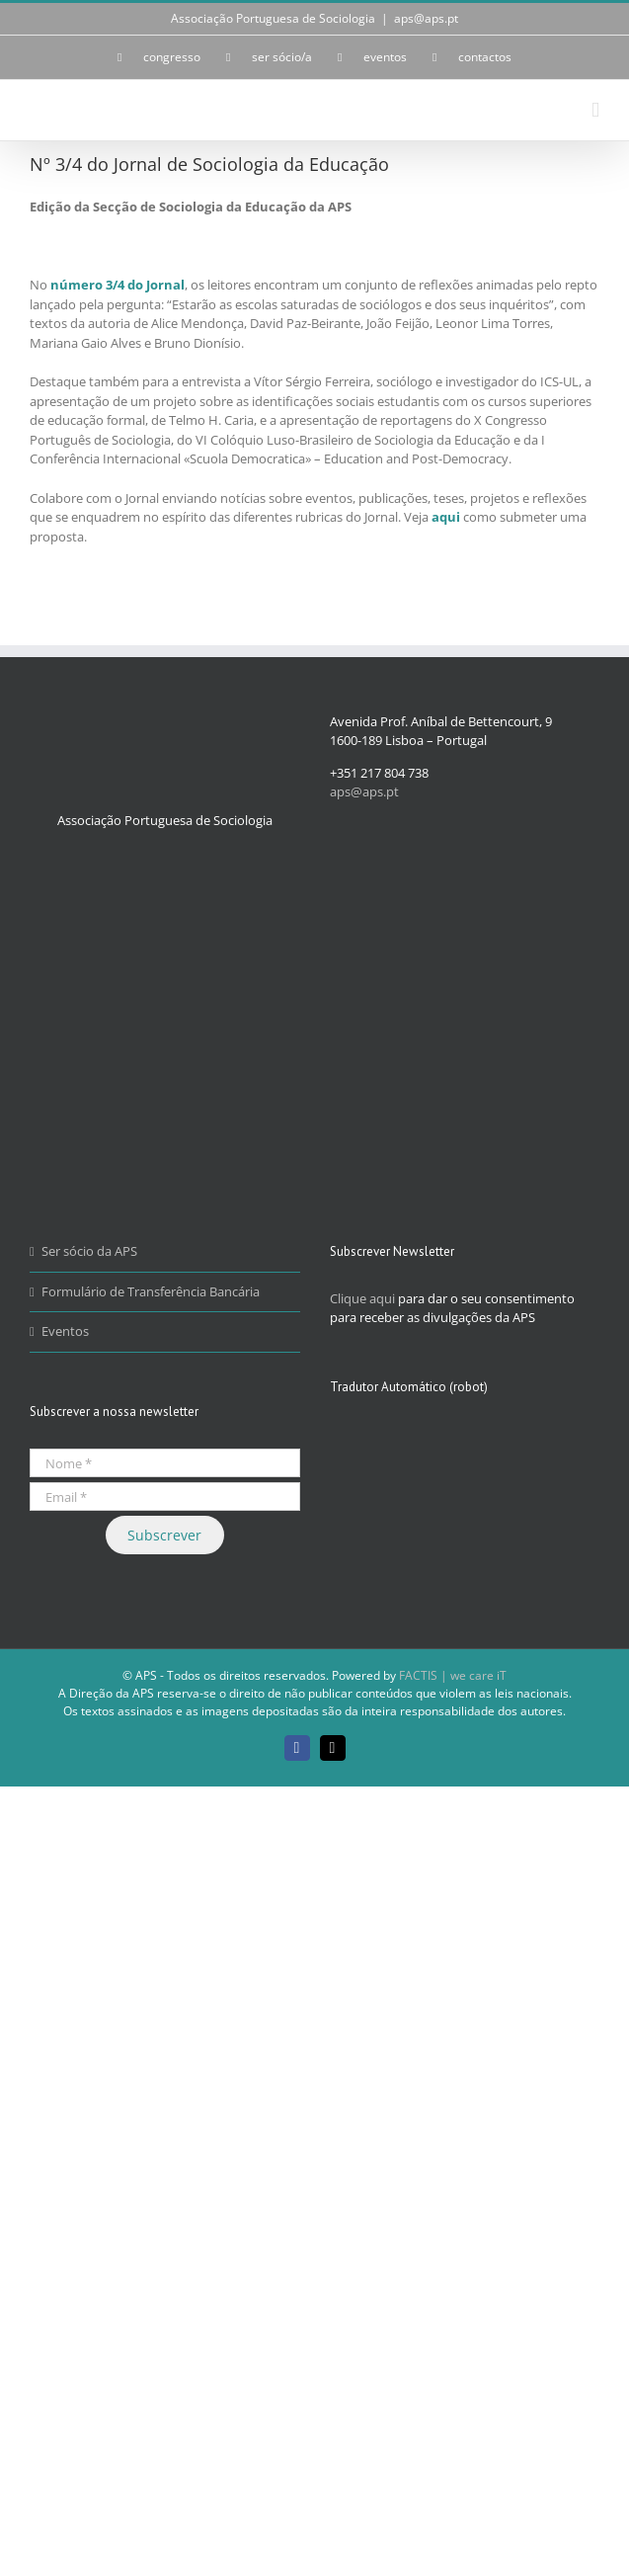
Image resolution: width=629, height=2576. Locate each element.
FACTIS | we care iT (453, 1675)
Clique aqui (362, 1298)
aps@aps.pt (426, 18)
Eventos (65, 1331)
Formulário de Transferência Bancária (150, 1291)
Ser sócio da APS (89, 1251)
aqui (446, 517)
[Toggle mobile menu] (595, 110)
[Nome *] (165, 1463)
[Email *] (165, 1496)
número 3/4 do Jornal (117, 284)
